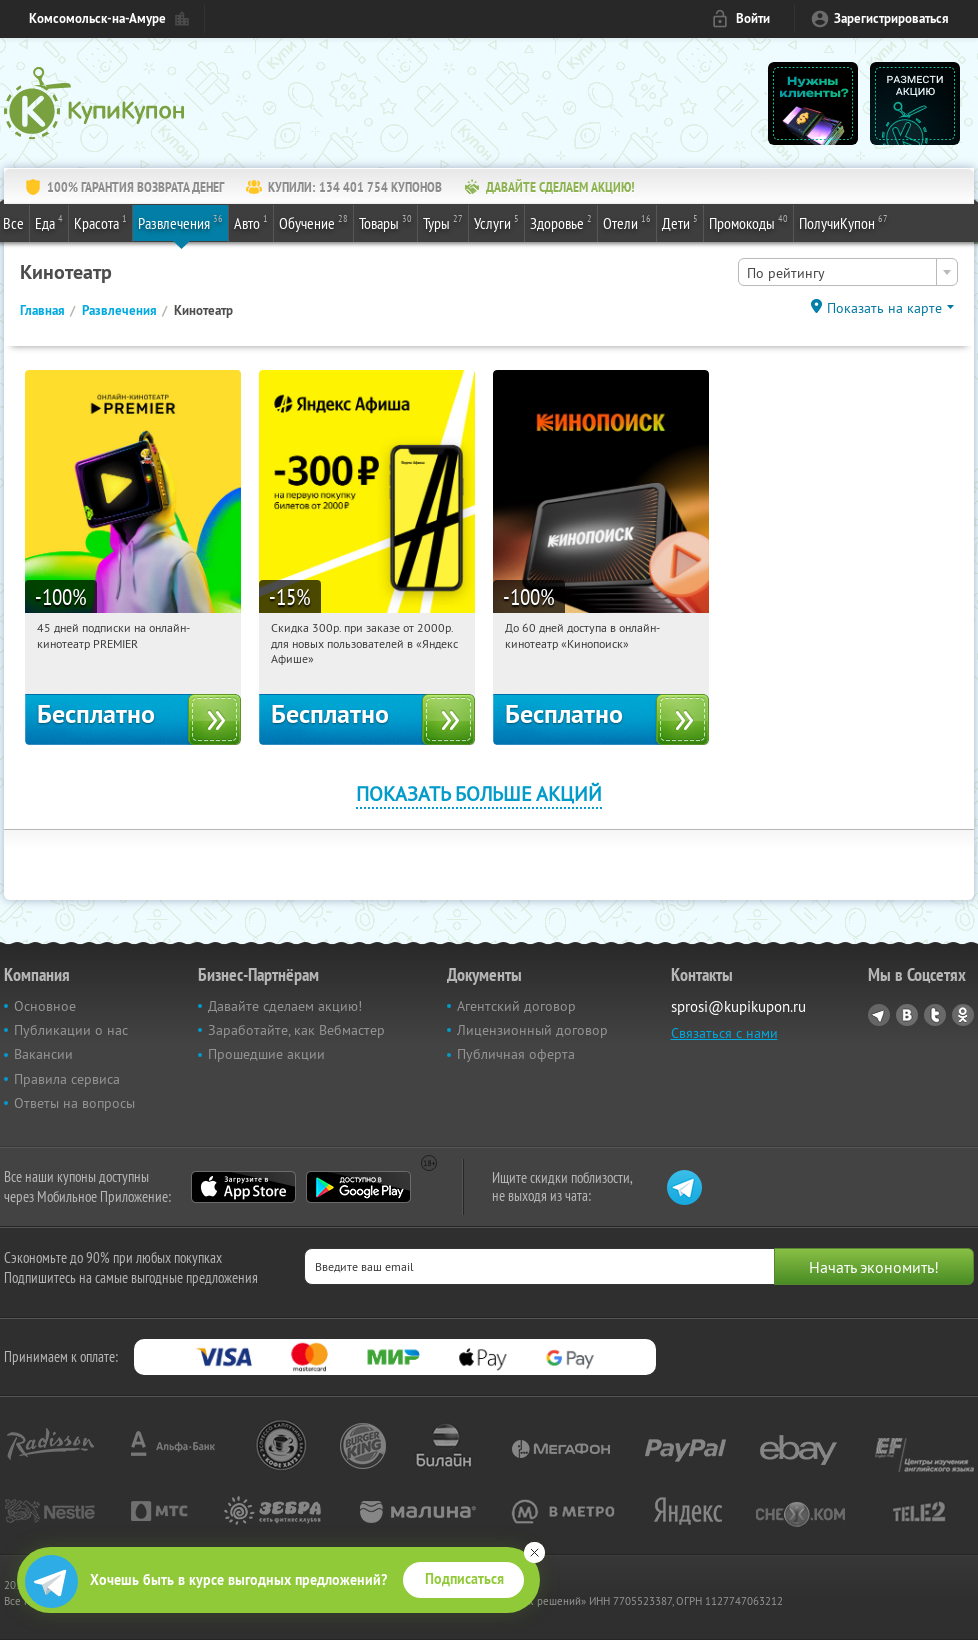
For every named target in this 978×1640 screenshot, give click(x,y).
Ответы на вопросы (74, 1103)
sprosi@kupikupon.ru (738, 1006)
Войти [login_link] (753, 18)
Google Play (358, 1187)
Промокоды (748, 222)
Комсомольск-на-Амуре (97, 18)
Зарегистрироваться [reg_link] (891, 18)
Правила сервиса (67, 1079)
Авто (251, 222)
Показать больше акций (479, 793)
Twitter (935, 1015)
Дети (680, 222)
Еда (49, 222)
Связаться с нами (724, 1033)
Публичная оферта (516, 1054)
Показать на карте (884, 308)
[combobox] (848, 272)
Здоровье (561, 222)
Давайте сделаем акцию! (285, 1006)
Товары (385, 222)
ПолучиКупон (843, 222)
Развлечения (180, 222)
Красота (100, 222)
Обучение (313, 222)
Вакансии (43, 1054)
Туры (443, 222)
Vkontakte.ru (907, 1015)
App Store (243, 1187)
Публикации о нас (71, 1030)
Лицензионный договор (532, 1030)
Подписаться (464, 1579)
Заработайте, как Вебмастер (296, 1030)
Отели (627, 222)
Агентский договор (516, 1006)
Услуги (496, 222)
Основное (45, 1006)
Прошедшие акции (266, 1054)
